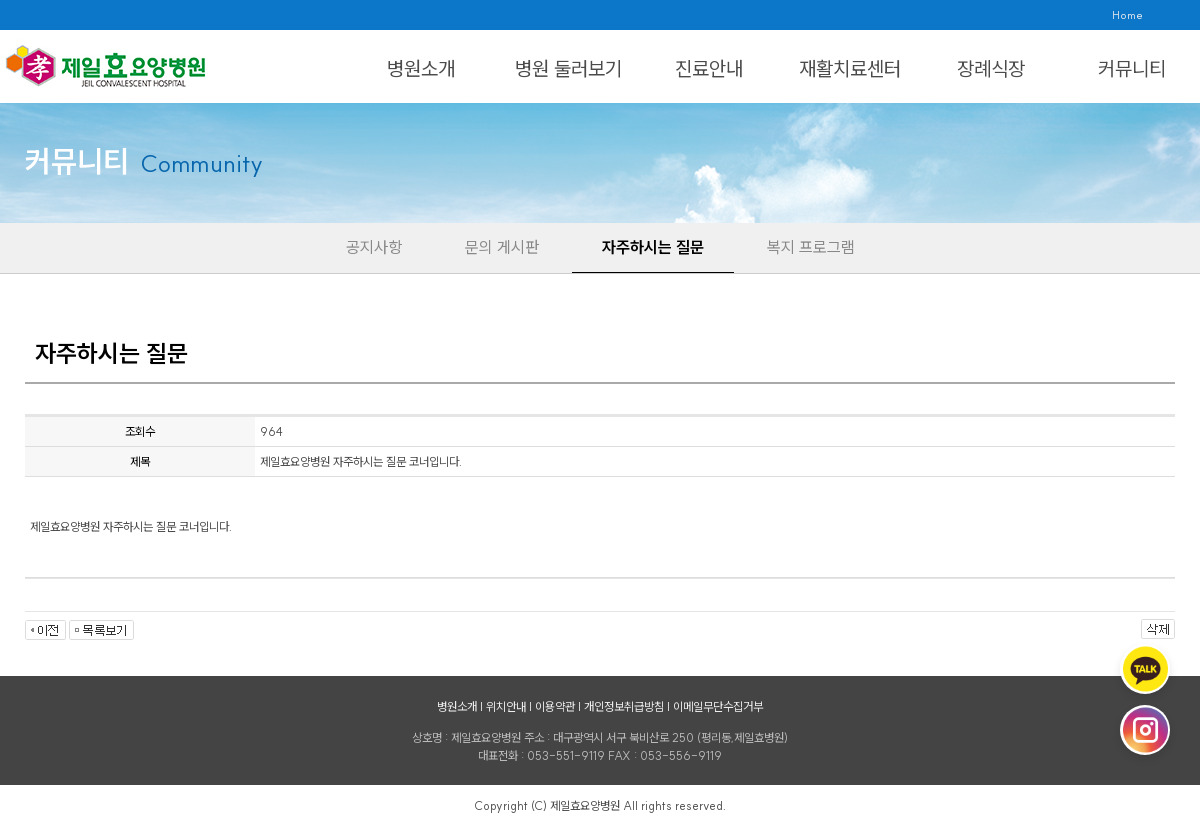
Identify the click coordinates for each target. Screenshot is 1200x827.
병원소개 (421, 68)
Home (1127, 15)
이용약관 (555, 706)
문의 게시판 (502, 247)
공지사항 (374, 247)
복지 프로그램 (811, 247)
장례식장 (991, 68)
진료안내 (709, 68)
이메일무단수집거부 (718, 706)
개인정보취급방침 (624, 706)
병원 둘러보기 (568, 68)
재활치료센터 (850, 68)
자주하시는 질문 (653, 247)
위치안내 (506, 706)
